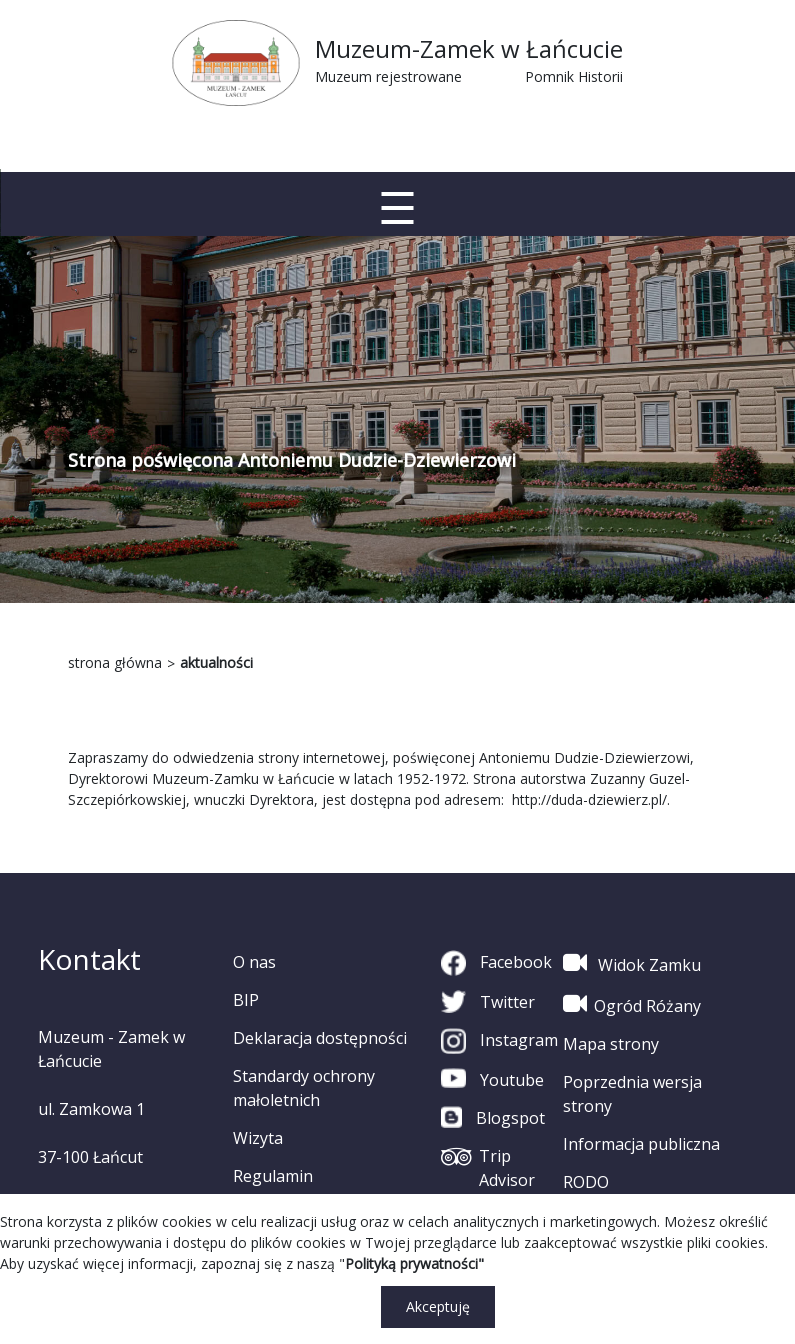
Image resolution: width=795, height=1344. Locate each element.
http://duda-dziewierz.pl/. (591, 799)
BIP (246, 1000)
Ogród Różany (632, 1004)
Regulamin (273, 1176)
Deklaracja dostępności (320, 1038)
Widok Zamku (632, 963)
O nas (254, 962)
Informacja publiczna (641, 1144)
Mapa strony (611, 1044)
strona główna (115, 662)
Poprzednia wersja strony (632, 1094)
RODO (586, 1182)
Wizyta (258, 1138)
